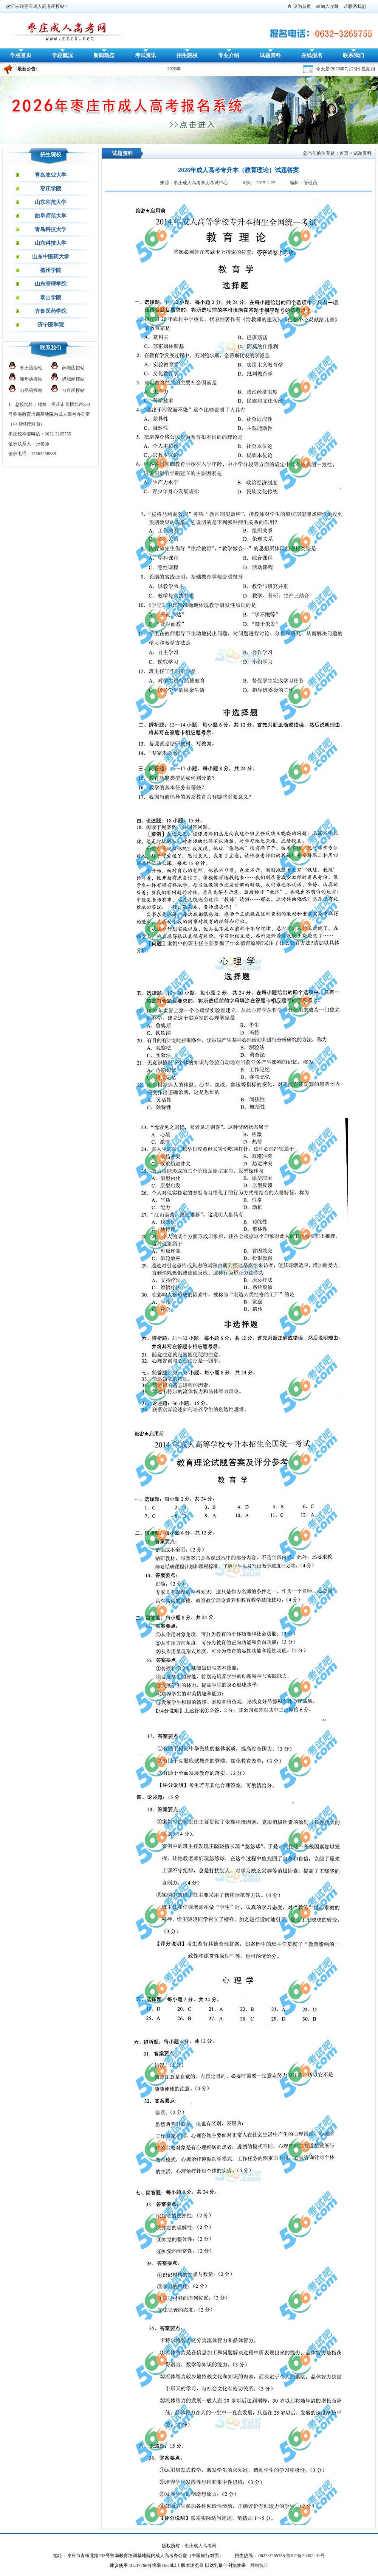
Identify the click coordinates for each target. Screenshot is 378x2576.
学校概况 (62, 55)
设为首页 (302, 6)
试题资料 (270, 55)
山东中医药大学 (50, 257)
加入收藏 (330, 6)
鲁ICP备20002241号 (305, 2555)
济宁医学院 (50, 325)
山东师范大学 (51, 202)
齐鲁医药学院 (51, 311)
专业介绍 (228, 55)
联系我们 (357, 6)
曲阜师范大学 (51, 216)
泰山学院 (50, 297)
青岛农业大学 (51, 175)
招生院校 (187, 55)
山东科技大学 (51, 243)
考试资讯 (145, 55)
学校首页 (20, 55)
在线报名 (311, 55)
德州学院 (50, 270)
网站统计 (259, 2565)
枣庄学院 (50, 188)
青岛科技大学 (51, 229)
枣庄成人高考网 (200, 2545)
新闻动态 (104, 55)
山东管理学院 (51, 284)
